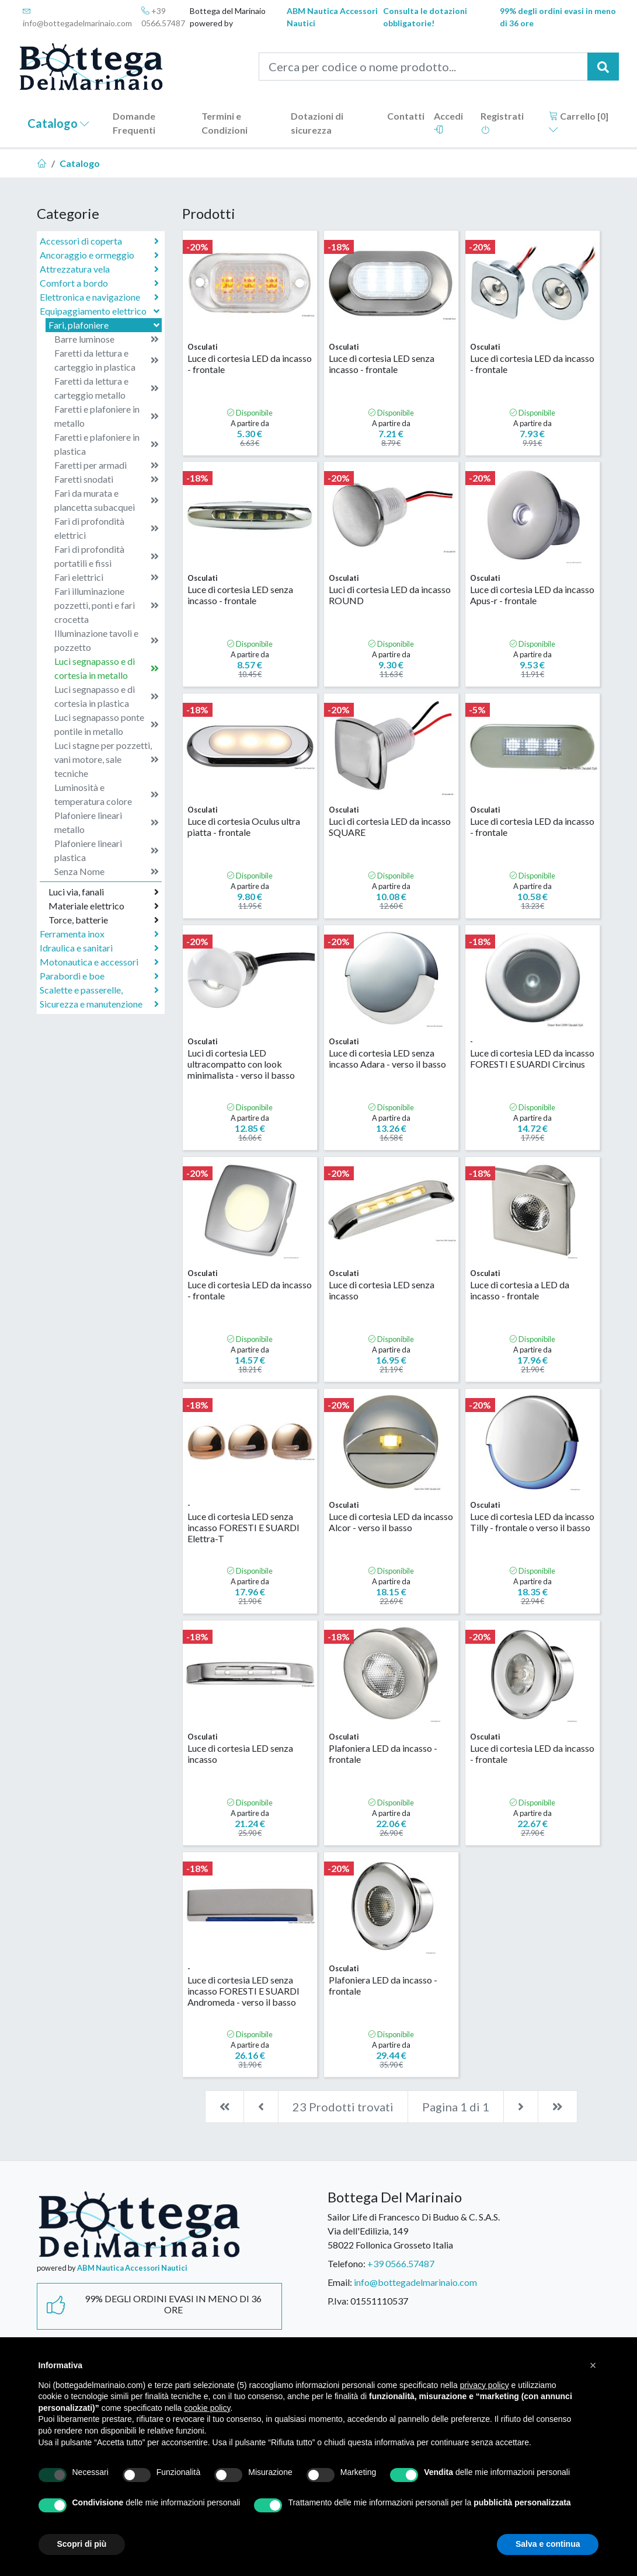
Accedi (448, 122)
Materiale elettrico (103, 906)
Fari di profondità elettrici (106, 528)
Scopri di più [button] (82, 2544)
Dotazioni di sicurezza (317, 122)
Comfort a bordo (99, 283)
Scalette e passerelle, (99, 990)
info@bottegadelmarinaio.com (77, 17)
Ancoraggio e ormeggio (99, 255)
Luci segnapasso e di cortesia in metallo (106, 668)
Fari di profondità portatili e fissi (106, 556)
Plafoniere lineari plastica (106, 850)
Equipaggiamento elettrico (101, 310)
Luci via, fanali (103, 892)
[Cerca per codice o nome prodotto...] (423, 67)
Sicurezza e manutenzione (99, 1004)
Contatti (405, 115)
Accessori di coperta (99, 241)
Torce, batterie (103, 920)
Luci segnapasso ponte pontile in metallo (106, 724)
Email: (340, 2282)
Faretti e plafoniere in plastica (106, 443)
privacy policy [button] (484, 2385)
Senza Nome (106, 872)
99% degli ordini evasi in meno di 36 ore (558, 17)
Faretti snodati (106, 479)
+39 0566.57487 (163, 17)
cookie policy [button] (207, 2408)
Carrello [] (578, 122)
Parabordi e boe (99, 976)
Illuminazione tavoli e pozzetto (106, 640)
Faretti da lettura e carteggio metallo (106, 387)
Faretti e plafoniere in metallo (106, 415)
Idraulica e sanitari (99, 948)
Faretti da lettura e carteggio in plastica (106, 359)
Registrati (502, 122)
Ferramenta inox (99, 934)
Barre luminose (106, 339)
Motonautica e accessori (99, 962)
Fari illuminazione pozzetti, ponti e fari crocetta (106, 605)
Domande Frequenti (134, 122)
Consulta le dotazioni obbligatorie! (425, 17)
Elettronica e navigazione (99, 297)
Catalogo (58, 123)
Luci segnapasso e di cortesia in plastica (106, 696)
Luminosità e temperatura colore (106, 794)
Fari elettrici (106, 577)
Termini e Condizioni (224, 122)
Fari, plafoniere (105, 324)
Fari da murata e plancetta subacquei (106, 500)
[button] (593, 2365)
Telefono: (347, 2263)
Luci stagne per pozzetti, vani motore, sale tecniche (106, 759)
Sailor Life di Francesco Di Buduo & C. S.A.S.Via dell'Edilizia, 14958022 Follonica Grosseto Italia (414, 2230)
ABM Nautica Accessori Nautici (332, 17)
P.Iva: (338, 2300)
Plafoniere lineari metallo (106, 822)
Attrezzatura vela (99, 269)
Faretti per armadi (106, 465)
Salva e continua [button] (548, 2544)
